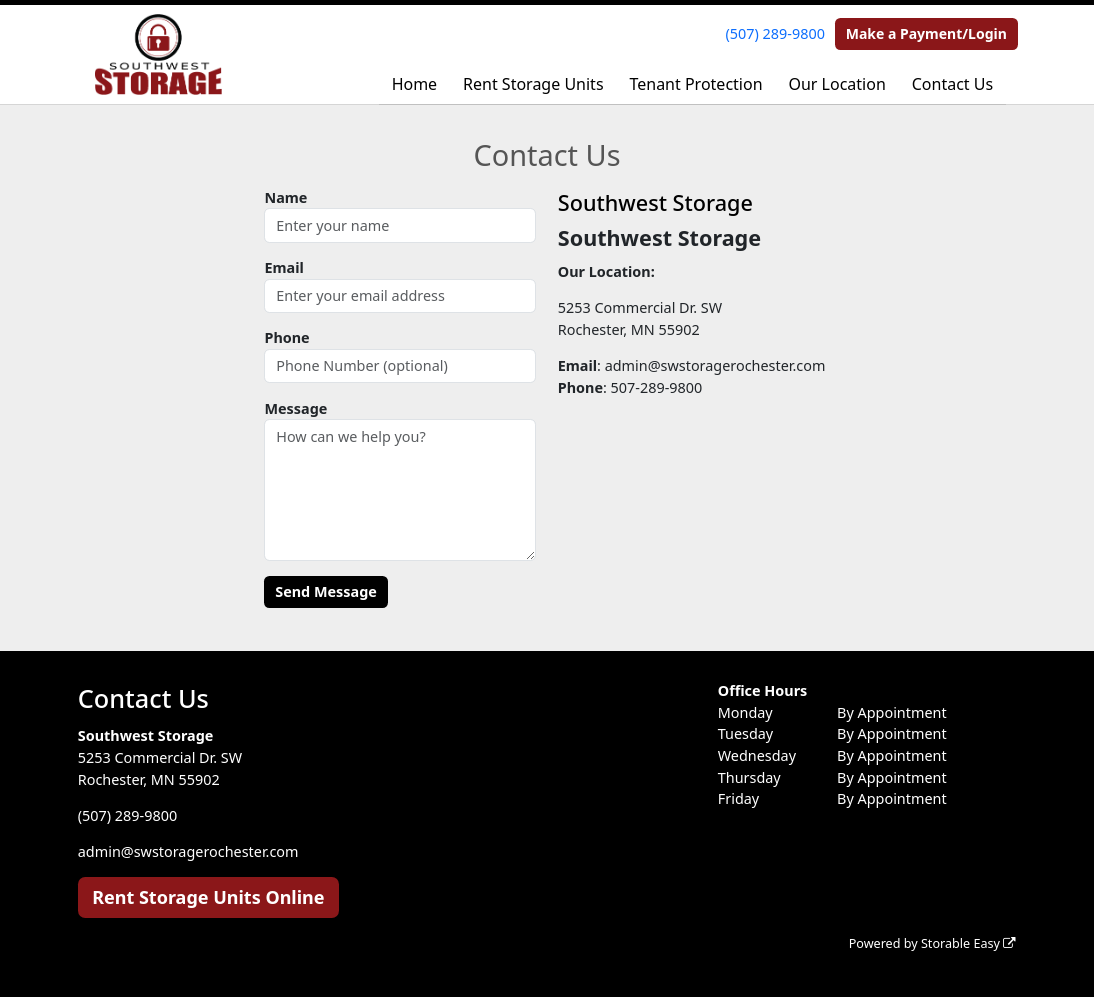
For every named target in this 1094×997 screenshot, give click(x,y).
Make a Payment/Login (926, 33)
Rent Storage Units (533, 84)
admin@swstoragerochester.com (188, 851)
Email (283, 267)
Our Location (836, 84)
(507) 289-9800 (775, 33)
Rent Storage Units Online (208, 897)
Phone (286, 337)
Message (295, 408)
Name (285, 197)
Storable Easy (968, 943)
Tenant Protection (695, 84)
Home (415, 84)
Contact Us (952, 84)
